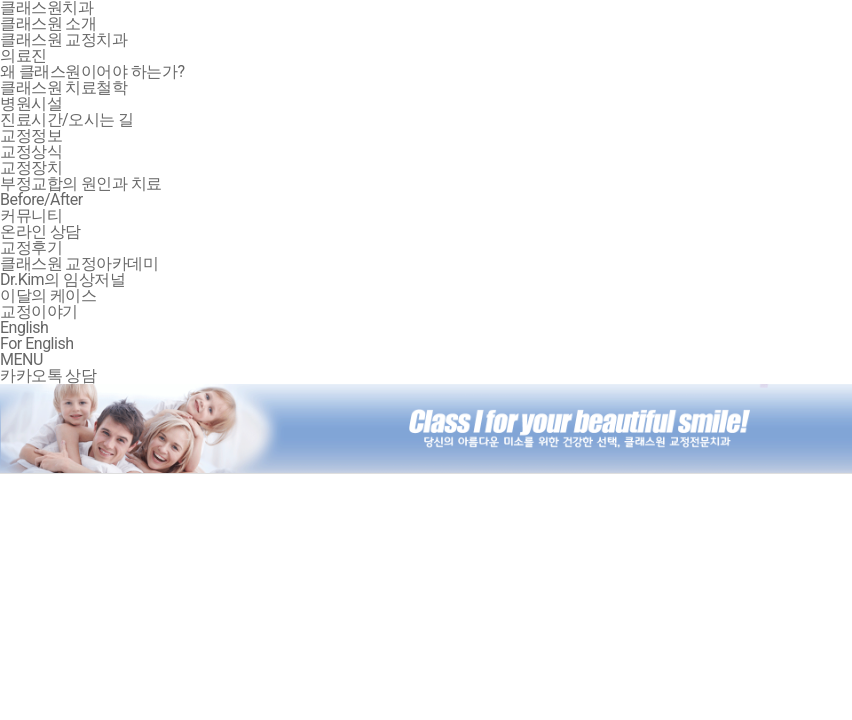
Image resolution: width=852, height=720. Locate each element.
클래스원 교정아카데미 (79, 263)
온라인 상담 (40, 231)
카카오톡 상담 (48, 375)
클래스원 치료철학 (63, 87)
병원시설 (31, 103)
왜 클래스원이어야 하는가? (92, 71)
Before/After (41, 199)
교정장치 (31, 167)
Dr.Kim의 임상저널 (62, 279)
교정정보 (31, 135)
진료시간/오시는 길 (67, 119)
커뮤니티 (31, 215)
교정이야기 (39, 311)
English (24, 327)
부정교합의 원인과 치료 (81, 183)
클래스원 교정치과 (63, 39)
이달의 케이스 (48, 295)
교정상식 (31, 151)
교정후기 (31, 247)
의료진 (23, 55)
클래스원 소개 (48, 23)
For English (36, 343)
